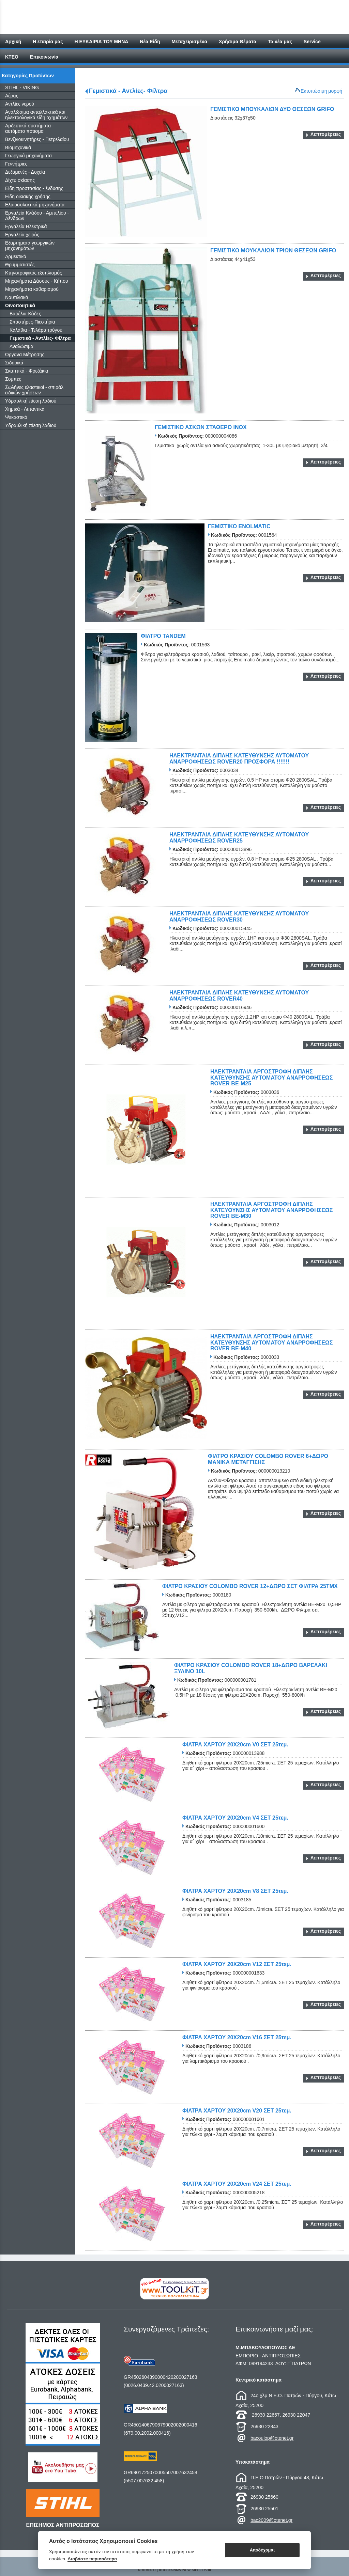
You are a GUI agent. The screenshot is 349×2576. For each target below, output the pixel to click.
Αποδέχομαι (262, 2550)
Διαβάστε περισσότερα (92, 2558)
